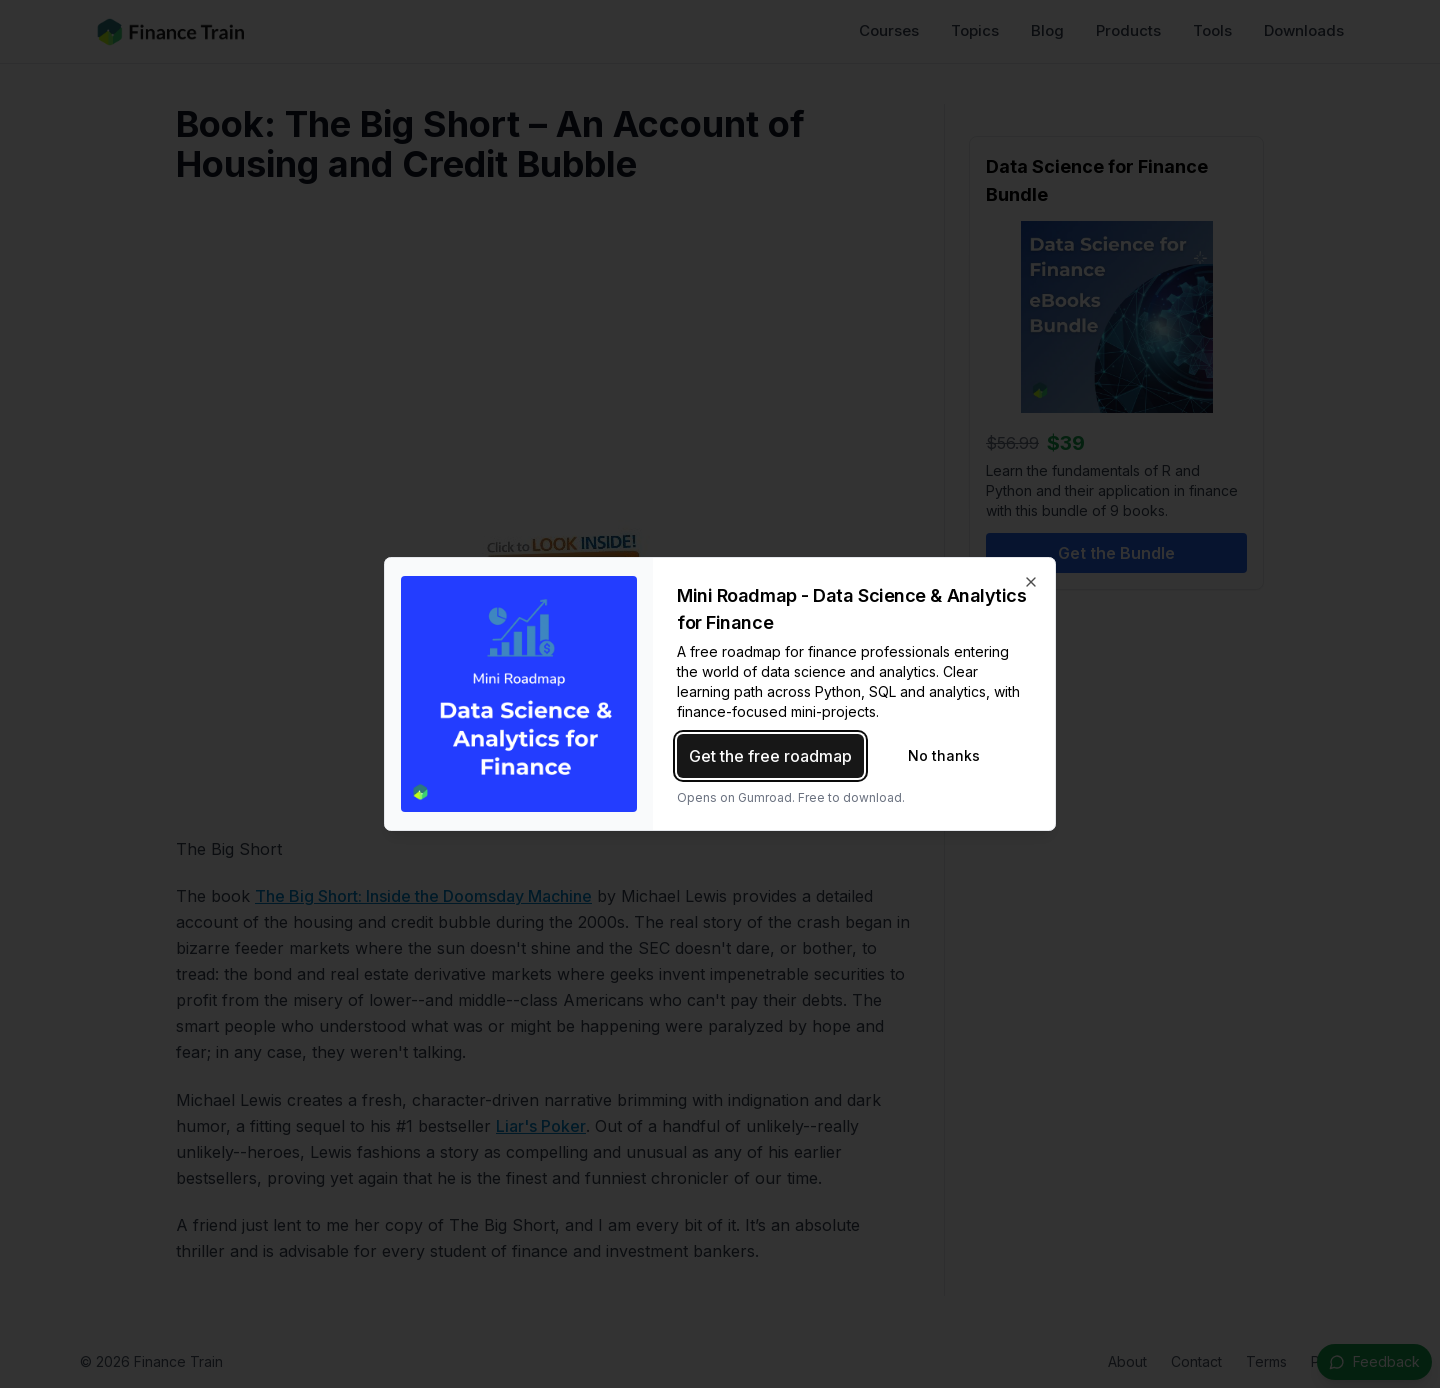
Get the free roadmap (770, 756)
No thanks (944, 755)
